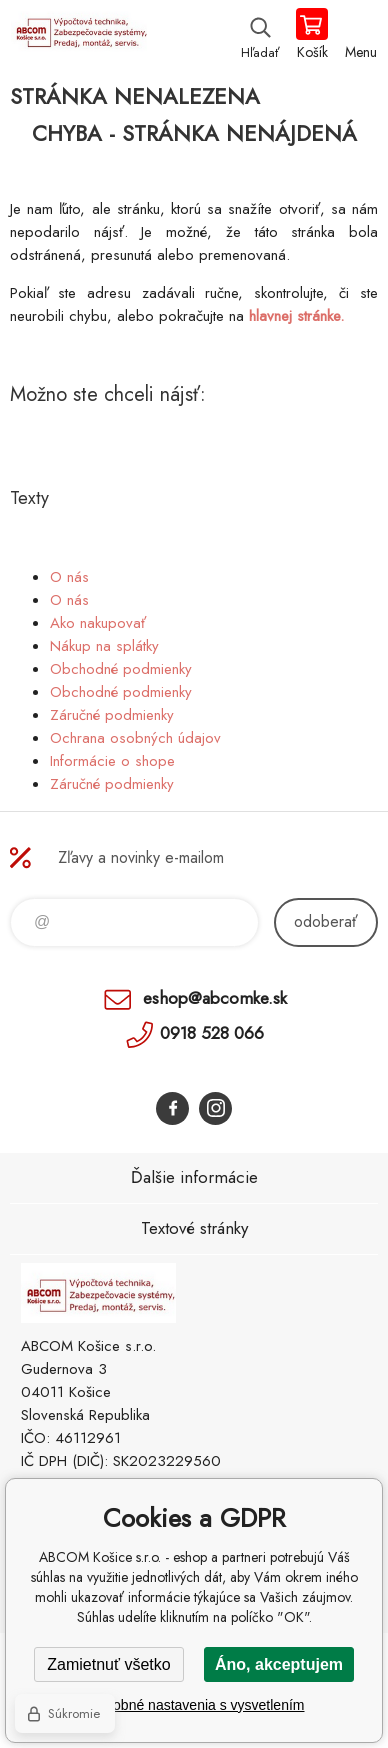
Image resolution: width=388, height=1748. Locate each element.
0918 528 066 (212, 1033)
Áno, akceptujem (279, 1664)
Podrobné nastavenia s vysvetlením (193, 1705)
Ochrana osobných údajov (135, 738)
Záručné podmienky (112, 715)
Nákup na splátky (104, 646)
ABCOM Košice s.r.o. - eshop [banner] (78, 35)
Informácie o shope (112, 761)
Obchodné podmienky (121, 669)
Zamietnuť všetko (108, 1664)
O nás (69, 577)
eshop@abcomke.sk (215, 998)
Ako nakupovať (98, 623)
